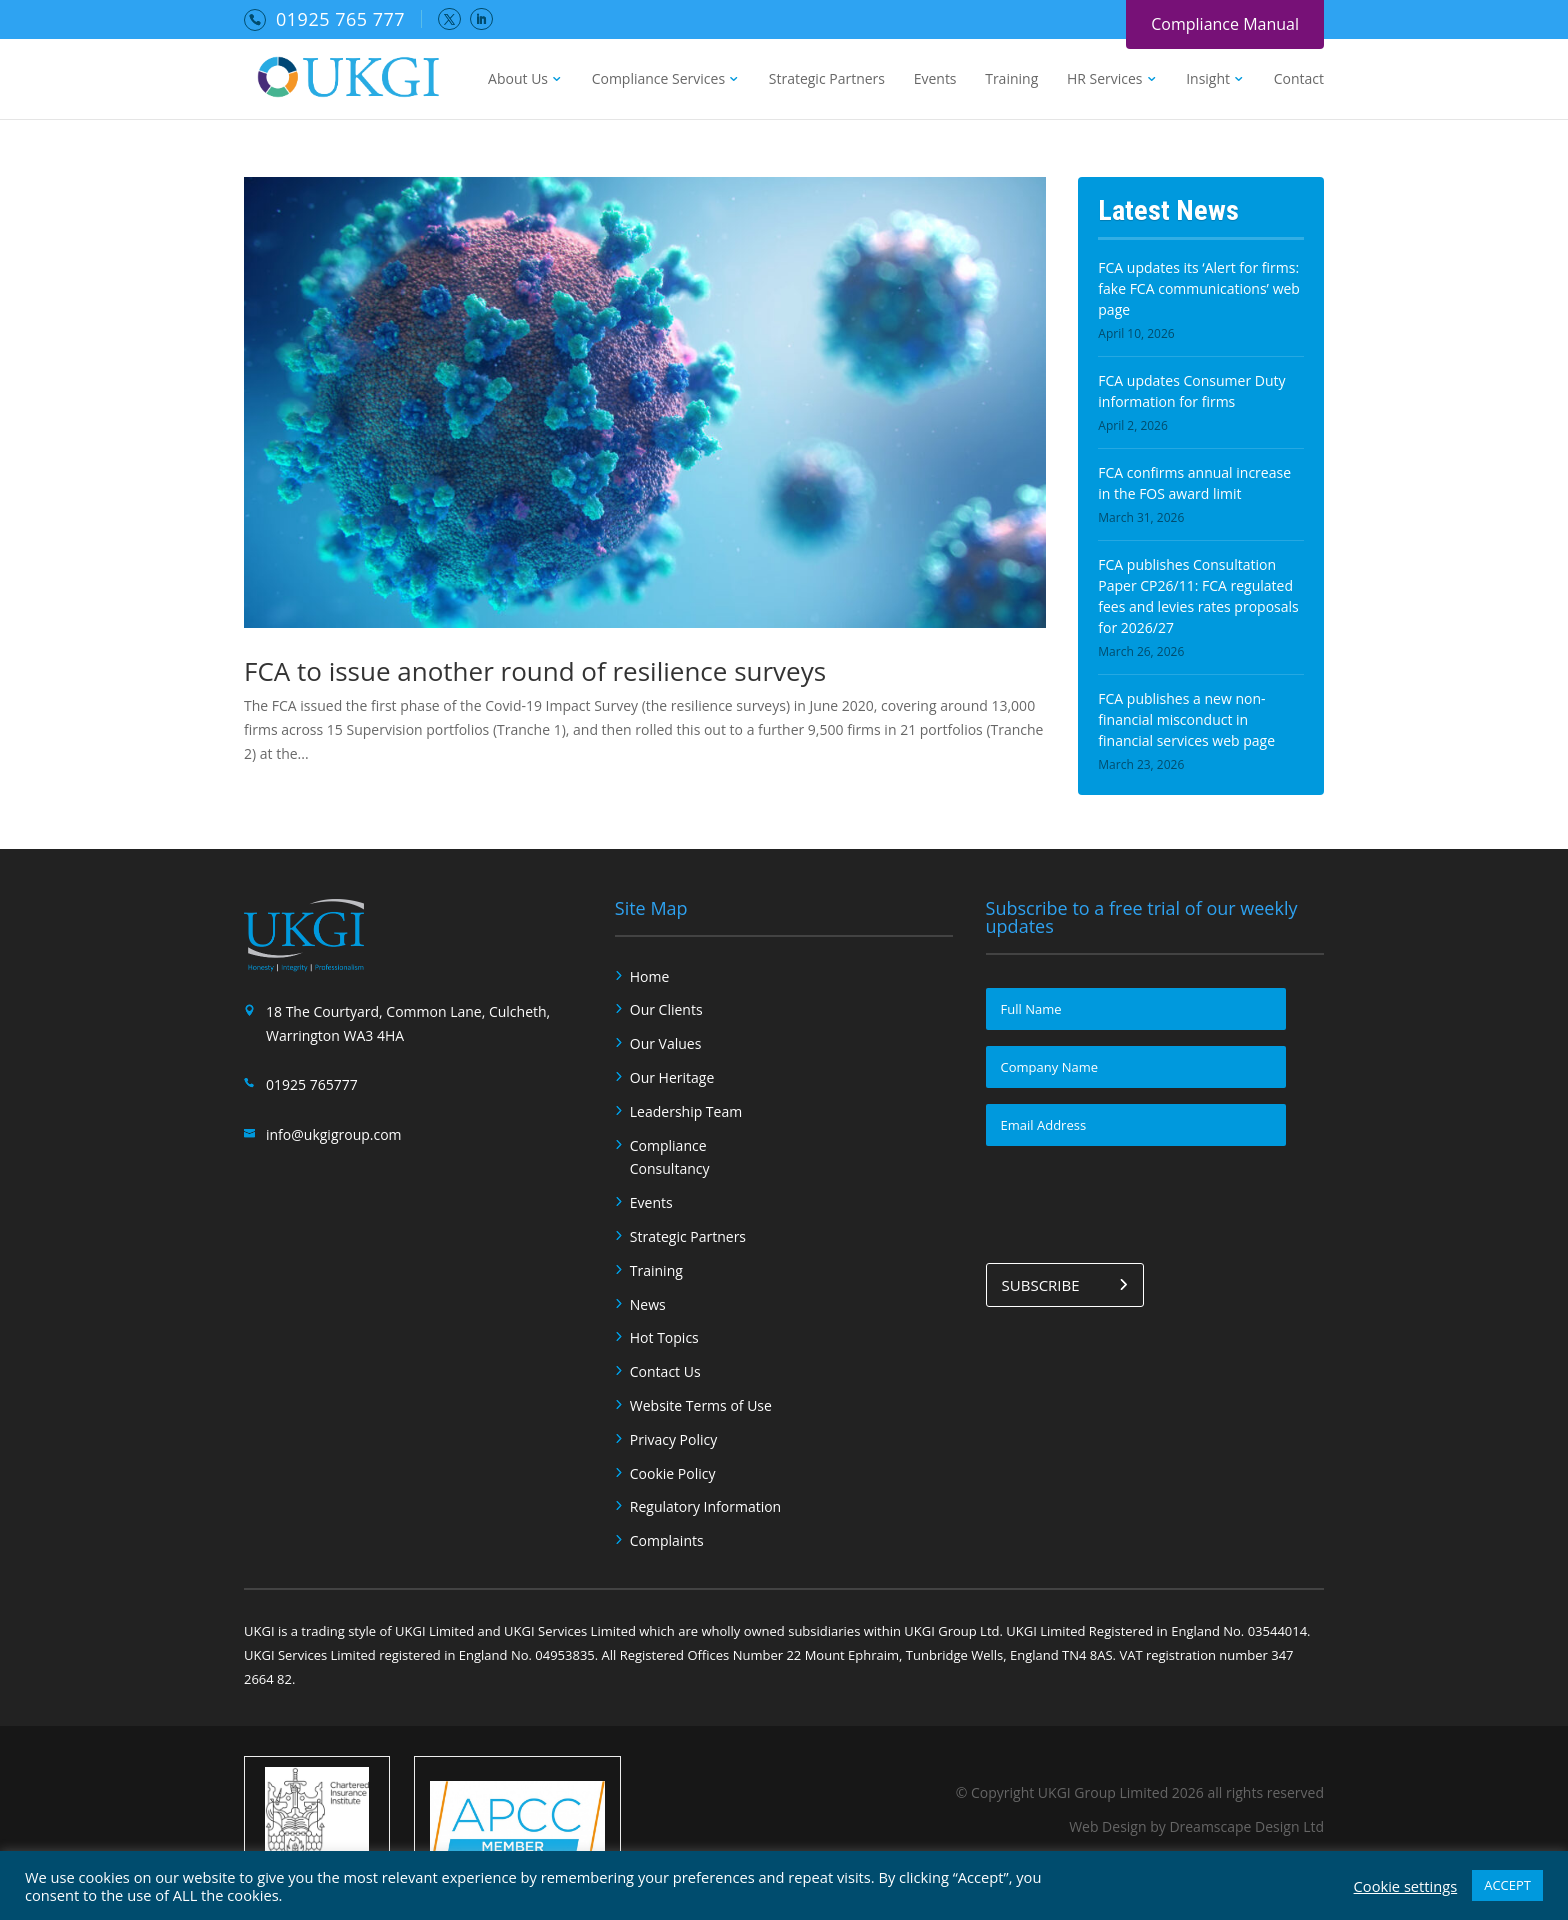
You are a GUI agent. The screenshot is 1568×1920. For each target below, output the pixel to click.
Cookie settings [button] (1406, 1886)
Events (935, 80)
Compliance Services (658, 80)
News (648, 1304)
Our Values (666, 1043)
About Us (518, 80)
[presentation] (1138, 1201)
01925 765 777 (340, 19)
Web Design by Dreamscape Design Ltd (1196, 1826)
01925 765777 (312, 1084)
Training (1011, 80)
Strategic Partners (827, 80)
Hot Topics (664, 1337)
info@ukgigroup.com (334, 1134)
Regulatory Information (705, 1506)
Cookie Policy (673, 1473)
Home (650, 976)
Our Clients (666, 1009)
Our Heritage (672, 1077)
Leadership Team (686, 1111)
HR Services (1105, 80)
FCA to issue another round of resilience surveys (535, 671)
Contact (1299, 80)
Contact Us (665, 1371)
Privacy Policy (673, 1439)
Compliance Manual (1225, 24)
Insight (1208, 80)
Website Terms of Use (701, 1405)
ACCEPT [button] (1507, 1885)
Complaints (667, 1540)
